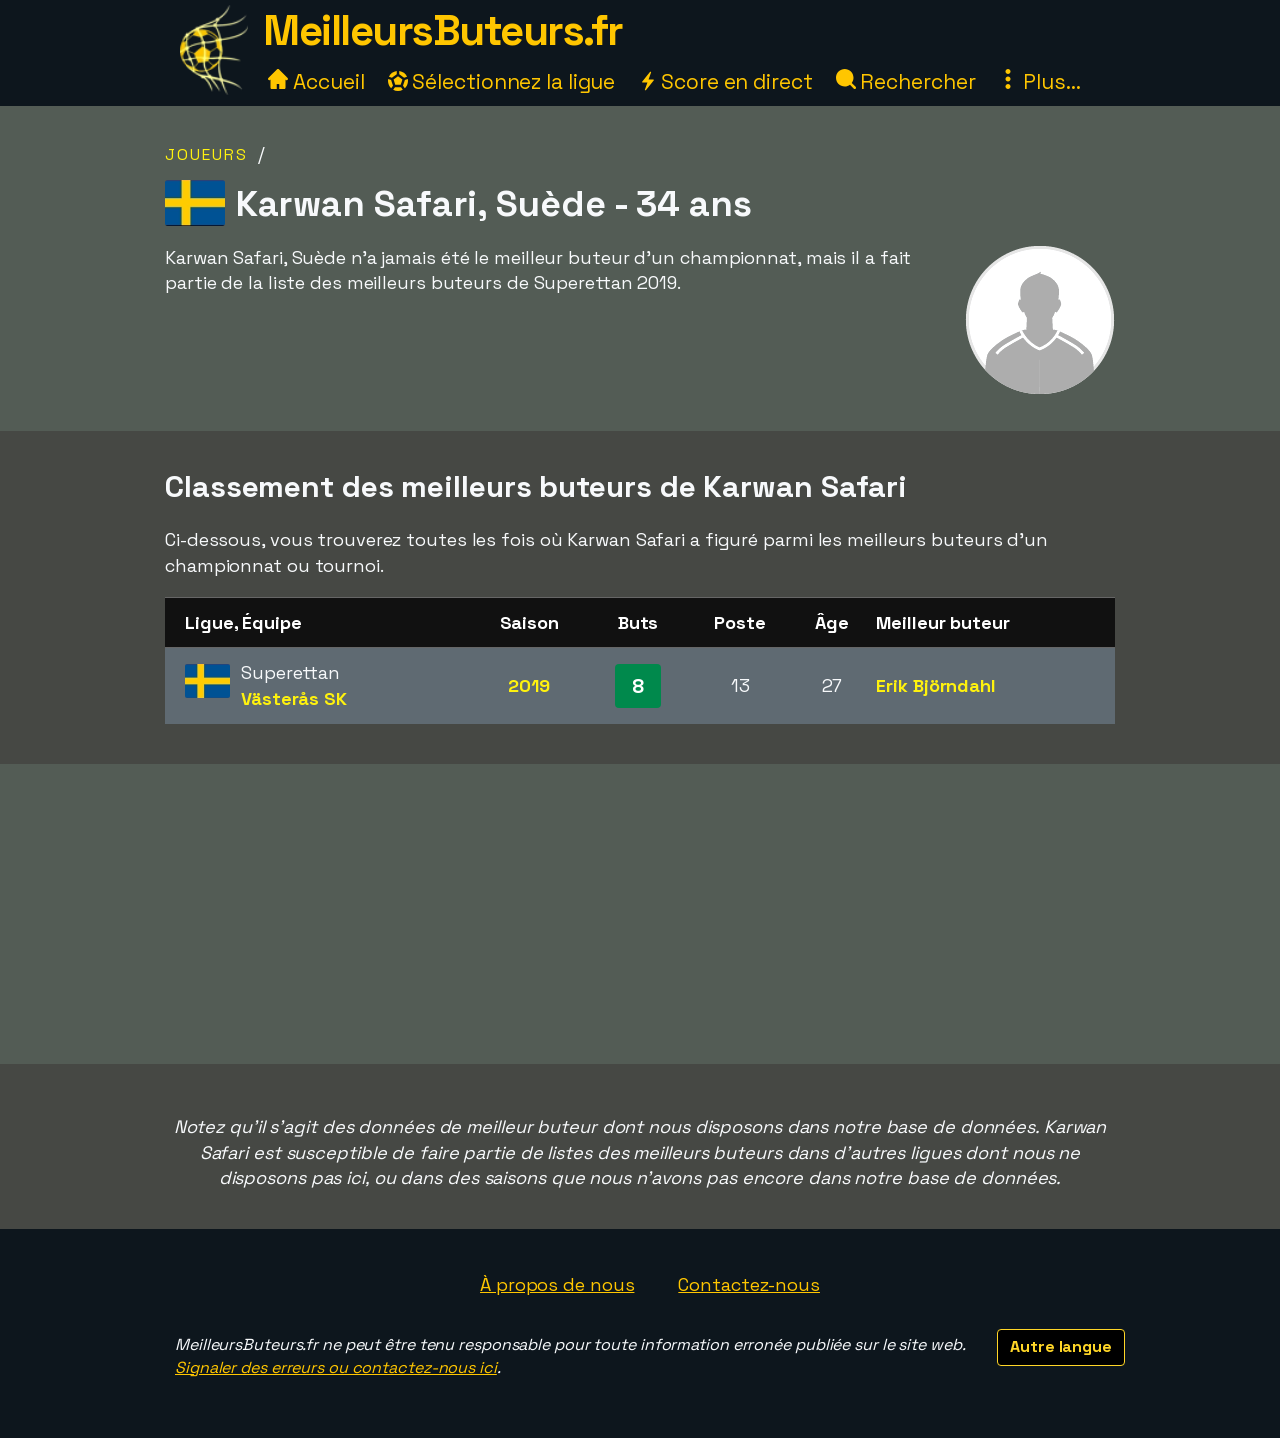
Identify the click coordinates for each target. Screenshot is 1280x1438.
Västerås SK (294, 698)
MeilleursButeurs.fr (443, 30)
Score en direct (725, 81)
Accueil (316, 81)
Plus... (1039, 81)
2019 (529, 685)
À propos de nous (557, 1284)
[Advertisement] (640, 914)
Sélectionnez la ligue (502, 81)
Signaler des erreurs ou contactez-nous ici (336, 1367)
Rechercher (906, 81)
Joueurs (206, 154)
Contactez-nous (749, 1284)
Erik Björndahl (936, 685)
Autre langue (1061, 1346)
